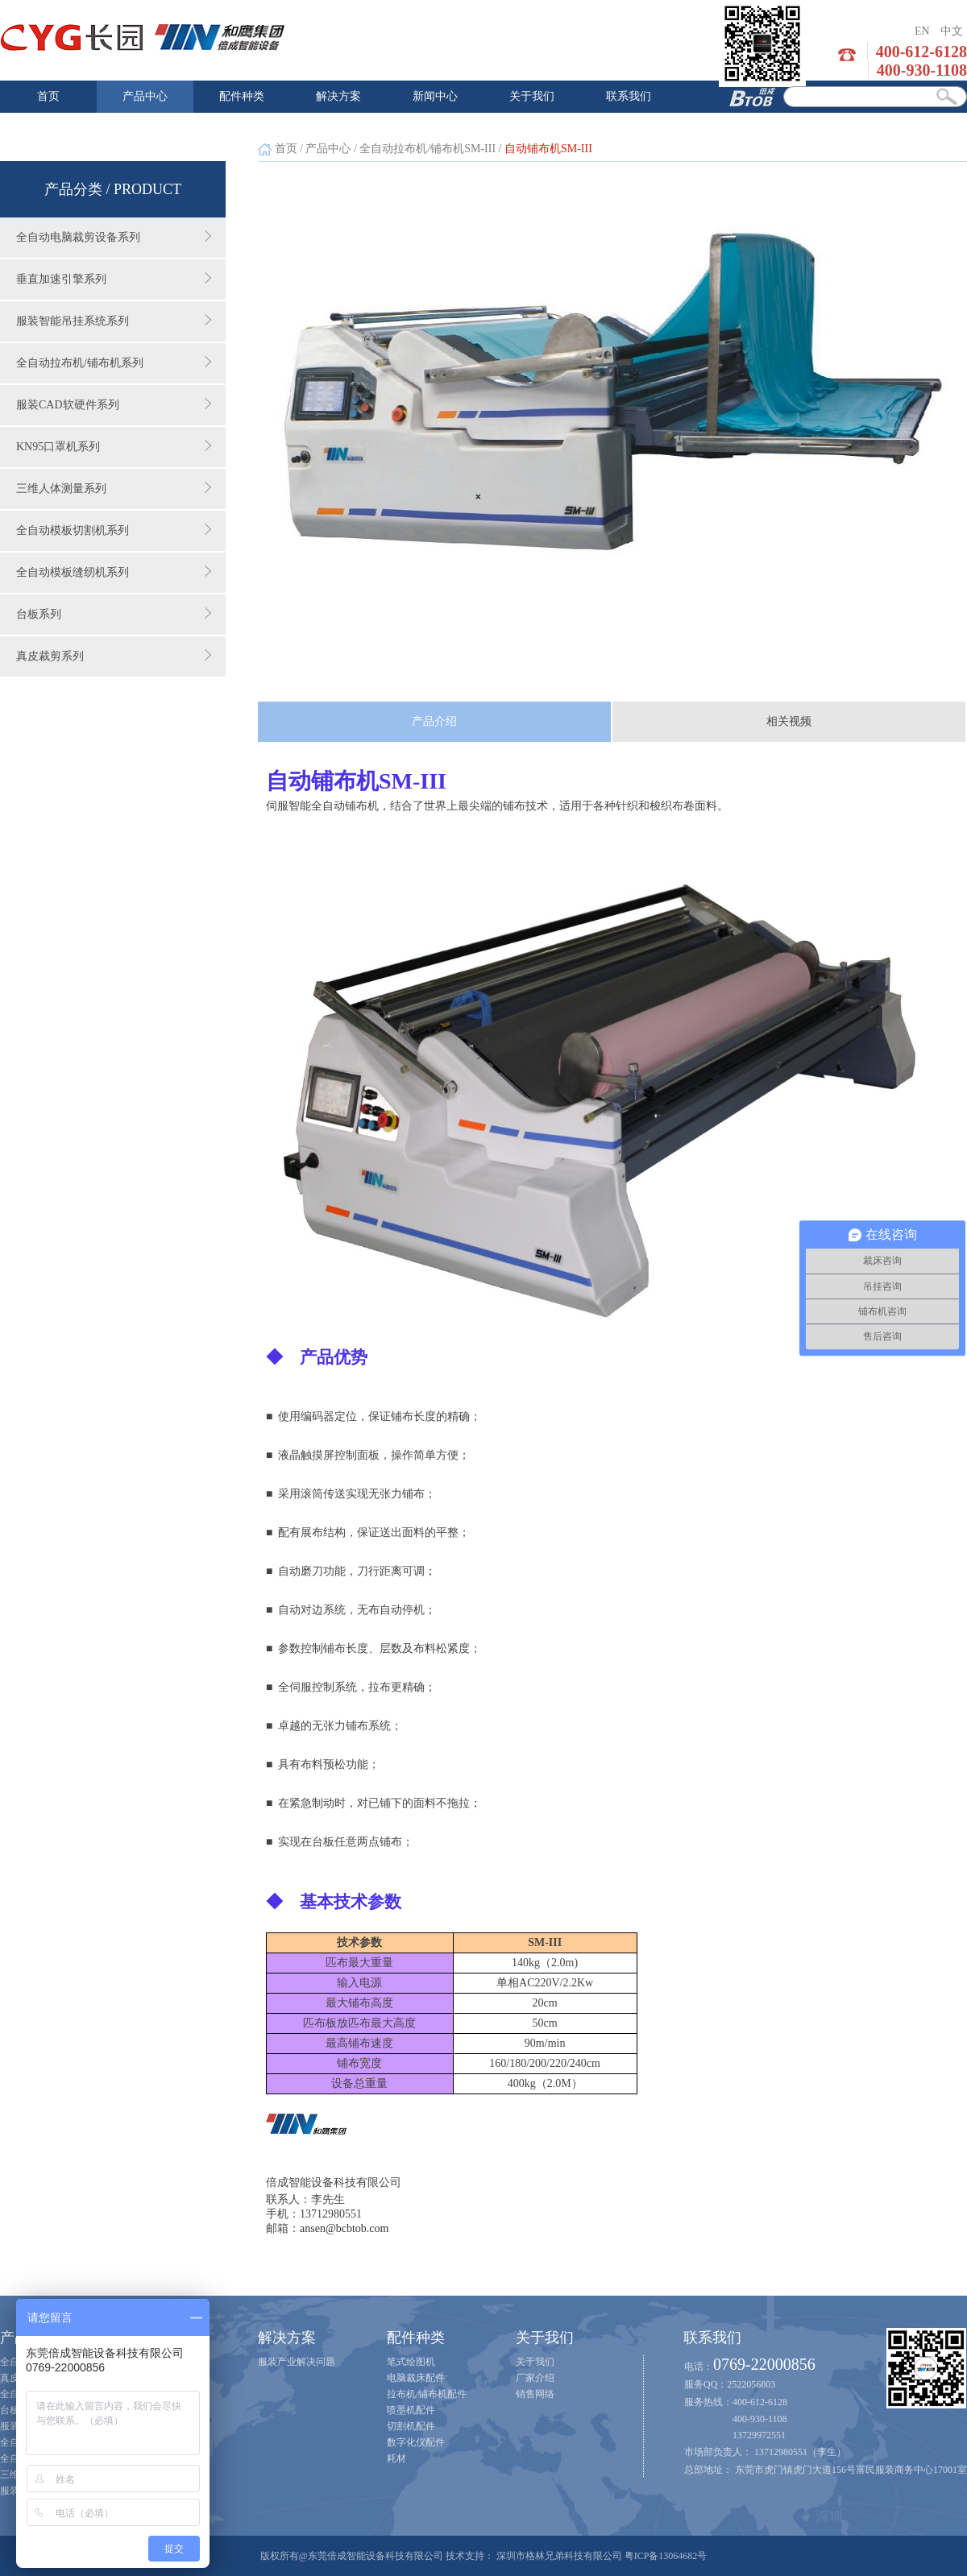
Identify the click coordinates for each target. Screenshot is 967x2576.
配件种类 (241, 96)
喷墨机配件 (411, 2410)
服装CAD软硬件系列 (113, 404)
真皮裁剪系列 (113, 655)
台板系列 (113, 613)
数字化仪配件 (416, 2442)
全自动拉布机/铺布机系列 (113, 362)
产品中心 (145, 96)
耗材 (396, 2458)
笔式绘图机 (411, 2361)
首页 (48, 96)
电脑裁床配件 (416, 2377)
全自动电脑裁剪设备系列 (113, 236)
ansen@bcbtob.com (344, 2228)
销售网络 (535, 2394)
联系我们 (628, 96)
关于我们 (531, 96)
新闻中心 (435, 96)
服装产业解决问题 (296, 2361)
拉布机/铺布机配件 (427, 2394)
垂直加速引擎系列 (113, 278)
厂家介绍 (535, 2377)
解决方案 (338, 96)
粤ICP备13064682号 (666, 2556)
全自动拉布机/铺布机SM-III (427, 149)
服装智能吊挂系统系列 (113, 320)
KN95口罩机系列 (113, 446)
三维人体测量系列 (113, 488)
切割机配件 (411, 2426)
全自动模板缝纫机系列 (113, 571)
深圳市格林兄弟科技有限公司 (559, 2556)
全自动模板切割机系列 (113, 530)
